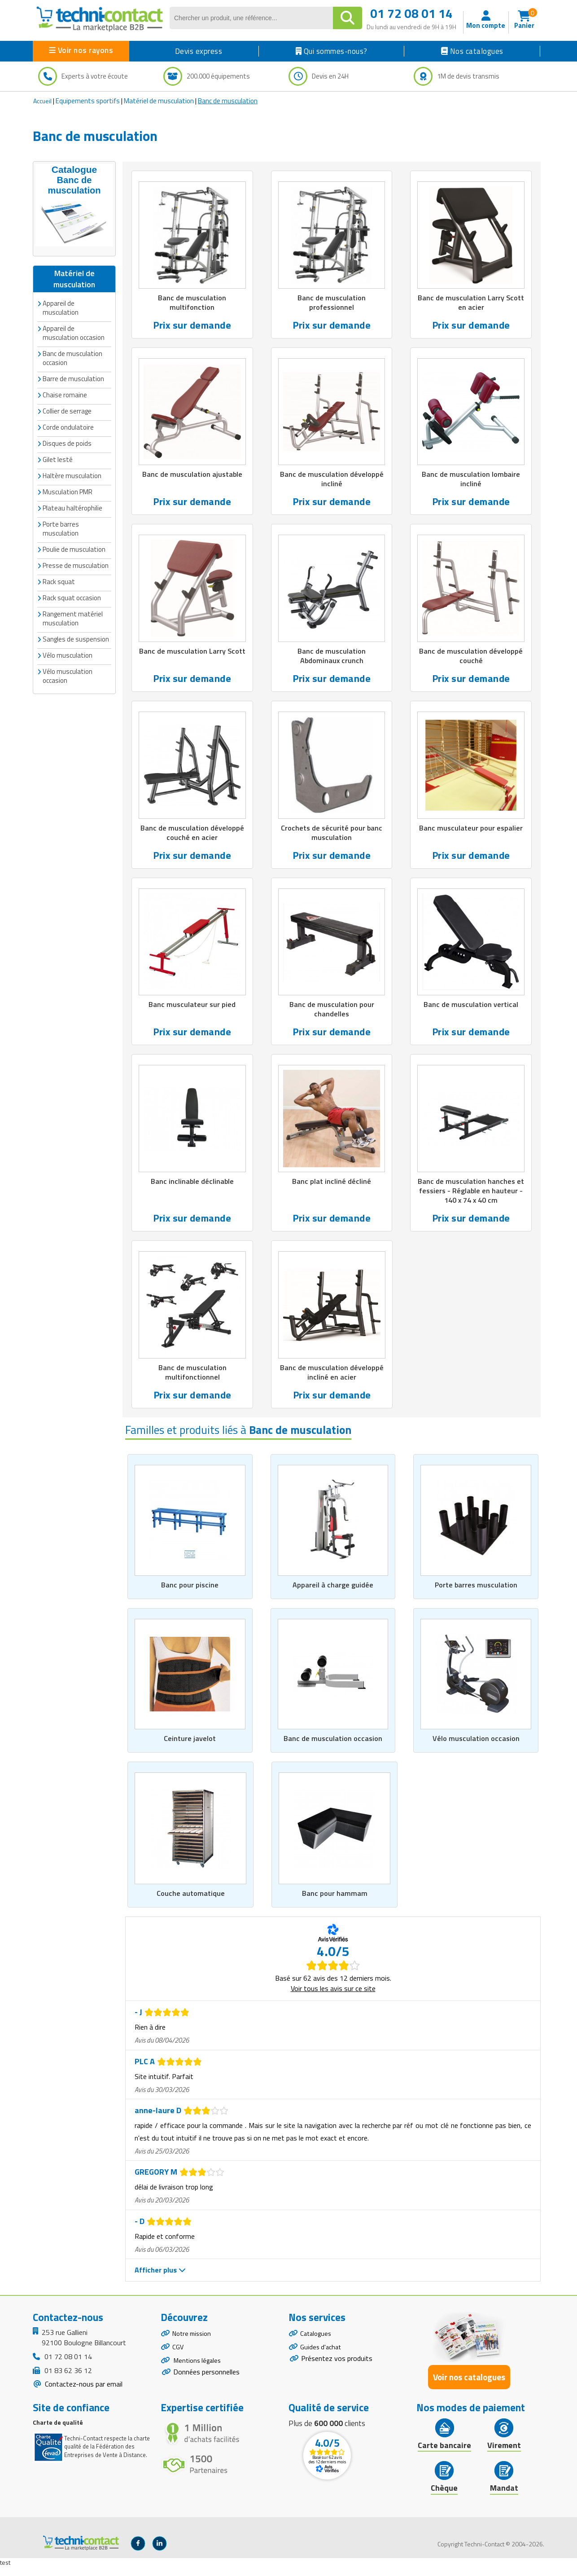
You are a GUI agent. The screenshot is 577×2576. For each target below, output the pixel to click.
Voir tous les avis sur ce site (333, 1997)
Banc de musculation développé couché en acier (192, 836)
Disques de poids (67, 431)
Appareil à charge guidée (333, 1593)
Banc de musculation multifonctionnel (192, 1379)
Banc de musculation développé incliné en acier (332, 1379)
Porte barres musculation (476, 1593)
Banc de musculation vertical (471, 1009)
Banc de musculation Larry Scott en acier (471, 303)
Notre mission (193, 2343)
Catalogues (317, 2343)
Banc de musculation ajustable (192, 476)
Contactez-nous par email (82, 2393)
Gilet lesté (58, 447)
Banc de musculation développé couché (471, 658)
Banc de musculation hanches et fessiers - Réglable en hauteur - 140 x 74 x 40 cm (471, 1196)
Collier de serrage (67, 398)
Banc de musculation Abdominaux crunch (331, 658)
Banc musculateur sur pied (192, 1009)
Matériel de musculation (159, 101)
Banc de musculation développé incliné (331, 481)
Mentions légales (199, 2374)
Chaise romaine (65, 382)
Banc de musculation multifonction (192, 303)
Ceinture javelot (190, 1747)
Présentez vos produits (336, 2372)
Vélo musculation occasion (475, 1747)
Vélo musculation (67, 642)
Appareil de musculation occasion (74, 320)
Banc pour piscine (190, 1593)
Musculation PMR (67, 479)
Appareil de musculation (61, 295)
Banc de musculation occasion (333, 1747)
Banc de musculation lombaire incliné (471, 481)
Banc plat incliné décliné (331, 1186)
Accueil (42, 101)
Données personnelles (206, 2387)
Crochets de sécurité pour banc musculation (332, 836)
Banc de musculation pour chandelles (331, 1013)
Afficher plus (160, 2279)
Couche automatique (190, 1902)
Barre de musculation (73, 366)
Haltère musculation (72, 463)
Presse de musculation (76, 553)
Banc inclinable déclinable (192, 1186)
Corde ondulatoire (68, 414)
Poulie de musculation (74, 537)
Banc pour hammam (334, 1902)
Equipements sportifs (88, 101)
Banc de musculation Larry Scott (192, 658)
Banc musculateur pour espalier (471, 831)
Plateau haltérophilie (72, 495)
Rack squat (59, 569)
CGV (178, 2359)
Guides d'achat (322, 2359)
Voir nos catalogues (469, 2386)
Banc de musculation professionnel (331, 303)
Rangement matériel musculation (73, 605)
